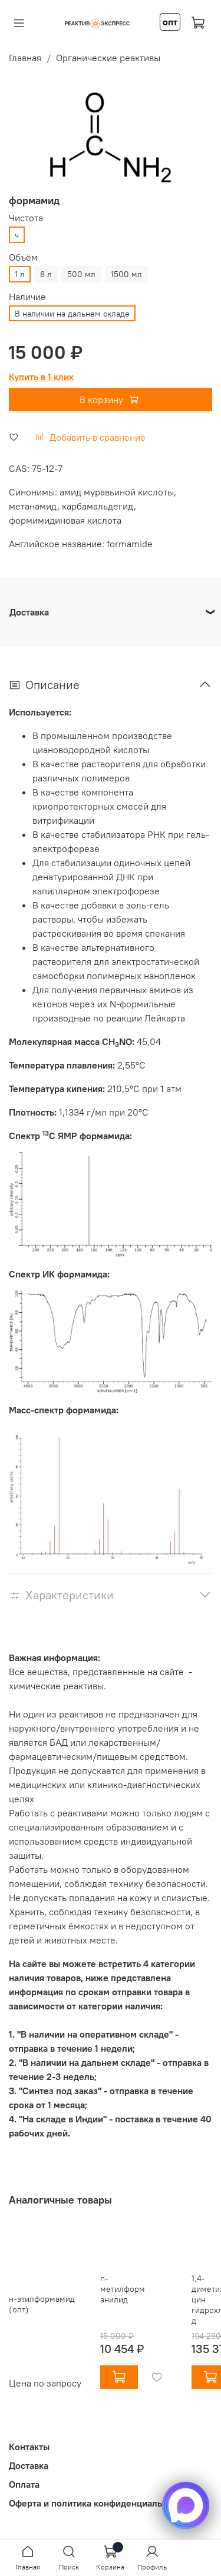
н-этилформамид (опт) (42, 2303)
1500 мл (126, 274)
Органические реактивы (108, 58)
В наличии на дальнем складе (72, 313)
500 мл (81, 274)
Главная (25, 58)
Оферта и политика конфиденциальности (98, 2503)
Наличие (27, 296)
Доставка (28, 2465)
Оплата (24, 2484)
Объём (23, 257)
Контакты (29, 2446)
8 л (46, 274)
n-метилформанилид (122, 2289)
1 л (20, 274)
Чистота (26, 218)
